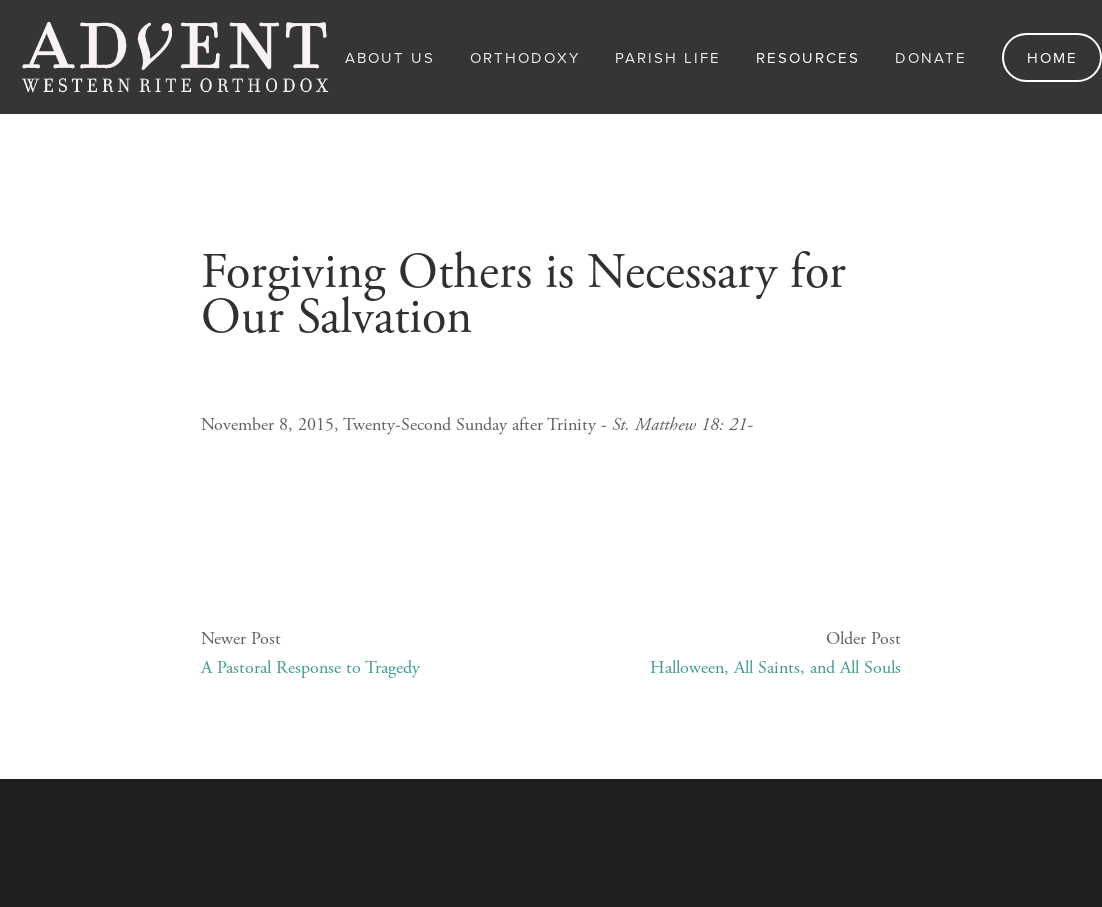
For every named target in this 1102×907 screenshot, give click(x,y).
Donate (931, 57)
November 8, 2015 (267, 223)
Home (1052, 57)
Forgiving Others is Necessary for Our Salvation (523, 295)
